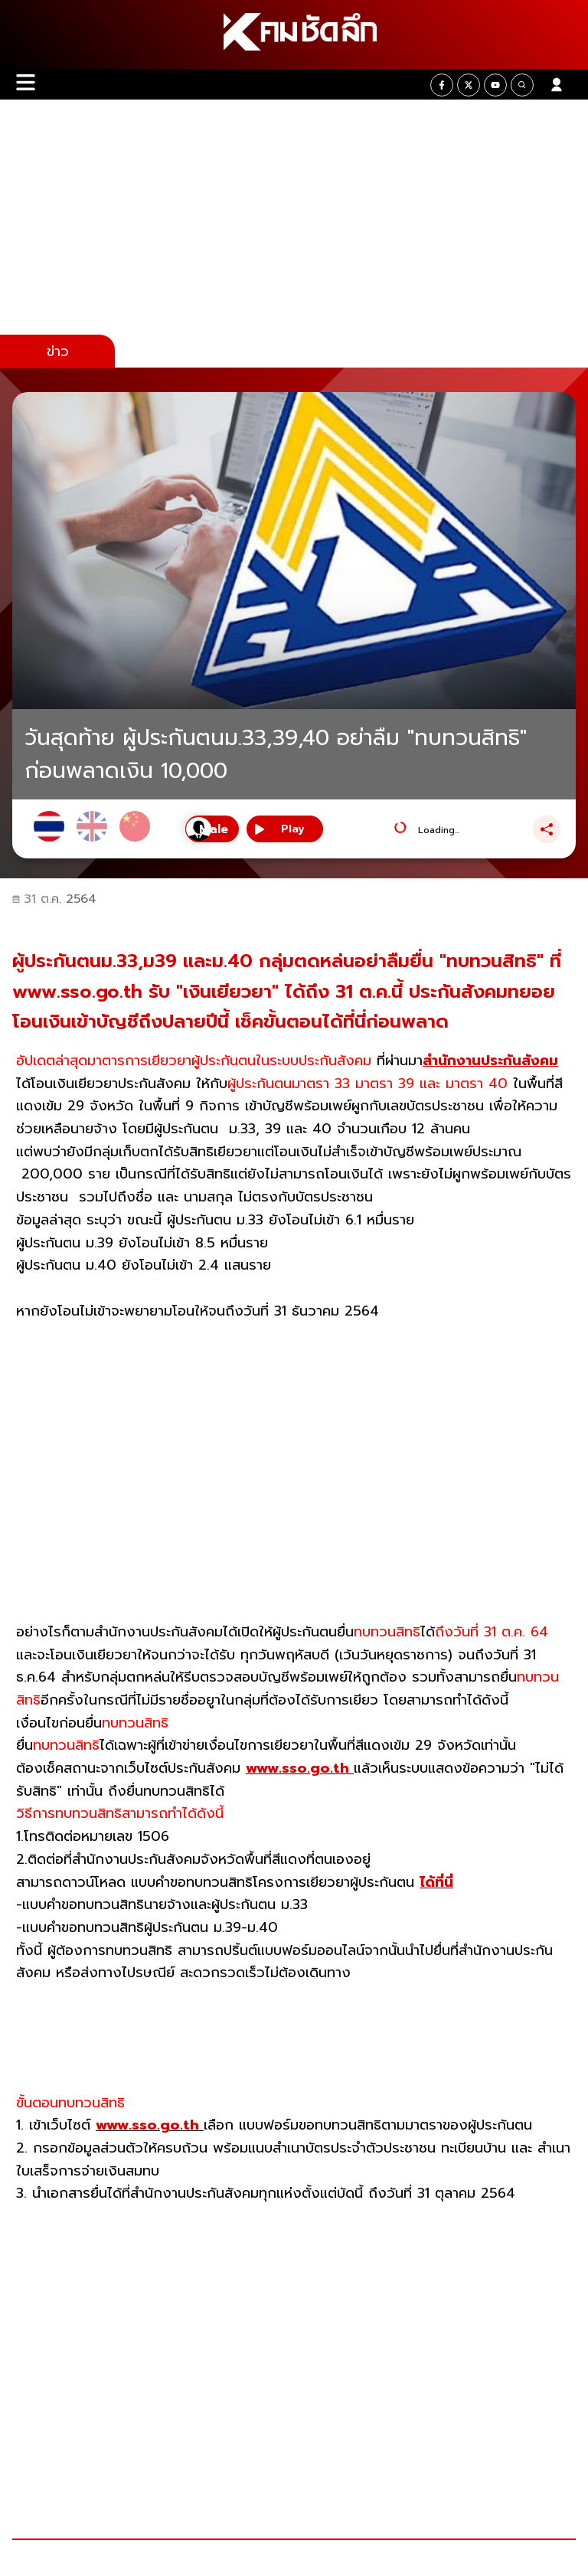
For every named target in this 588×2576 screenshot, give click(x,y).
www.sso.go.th (300, 1768)
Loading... (438, 830)
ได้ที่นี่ (436, 1882)
